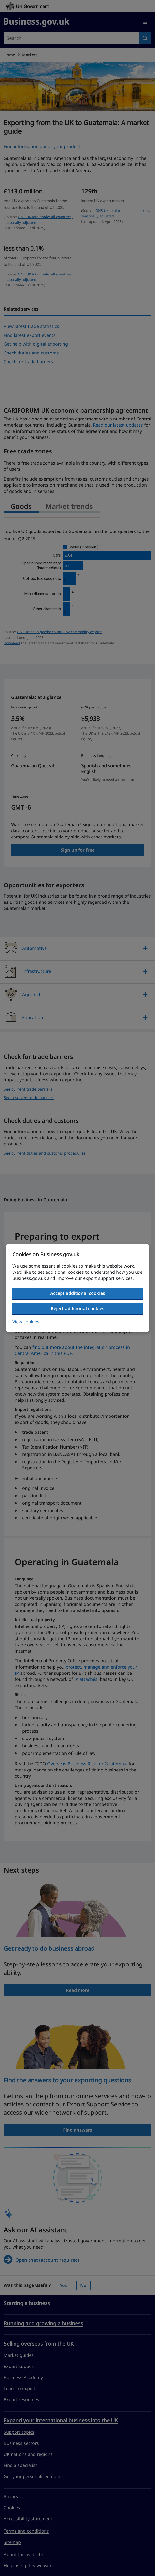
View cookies (25, 1322)
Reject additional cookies (77, 1308)
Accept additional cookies (77, 1293)
